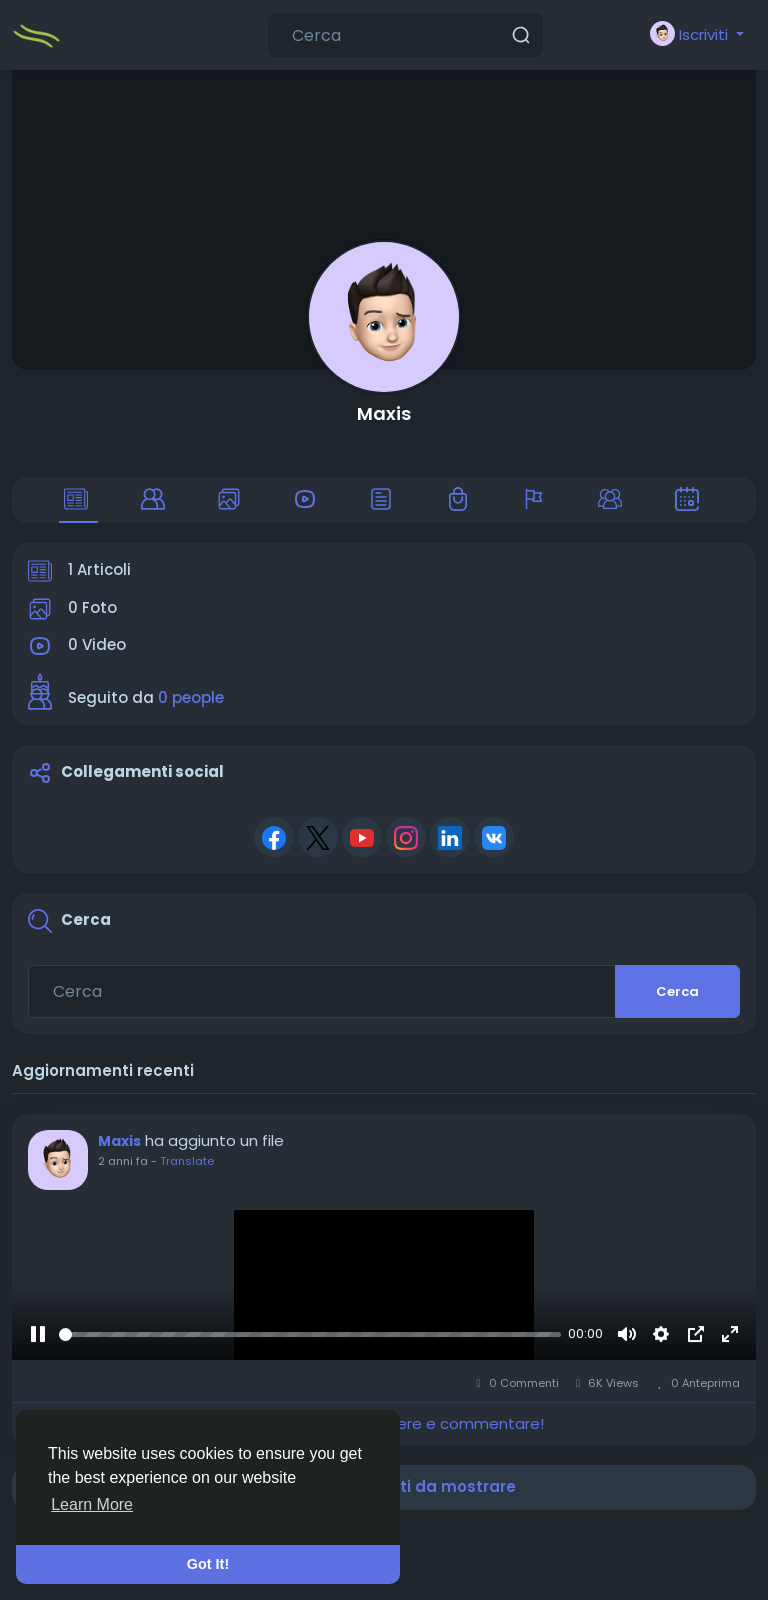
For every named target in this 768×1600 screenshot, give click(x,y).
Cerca (677, 991)
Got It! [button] (208, 1564)
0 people (191, 697)
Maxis (384, 413)
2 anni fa (123, 1161)
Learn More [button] (92, 1504)
